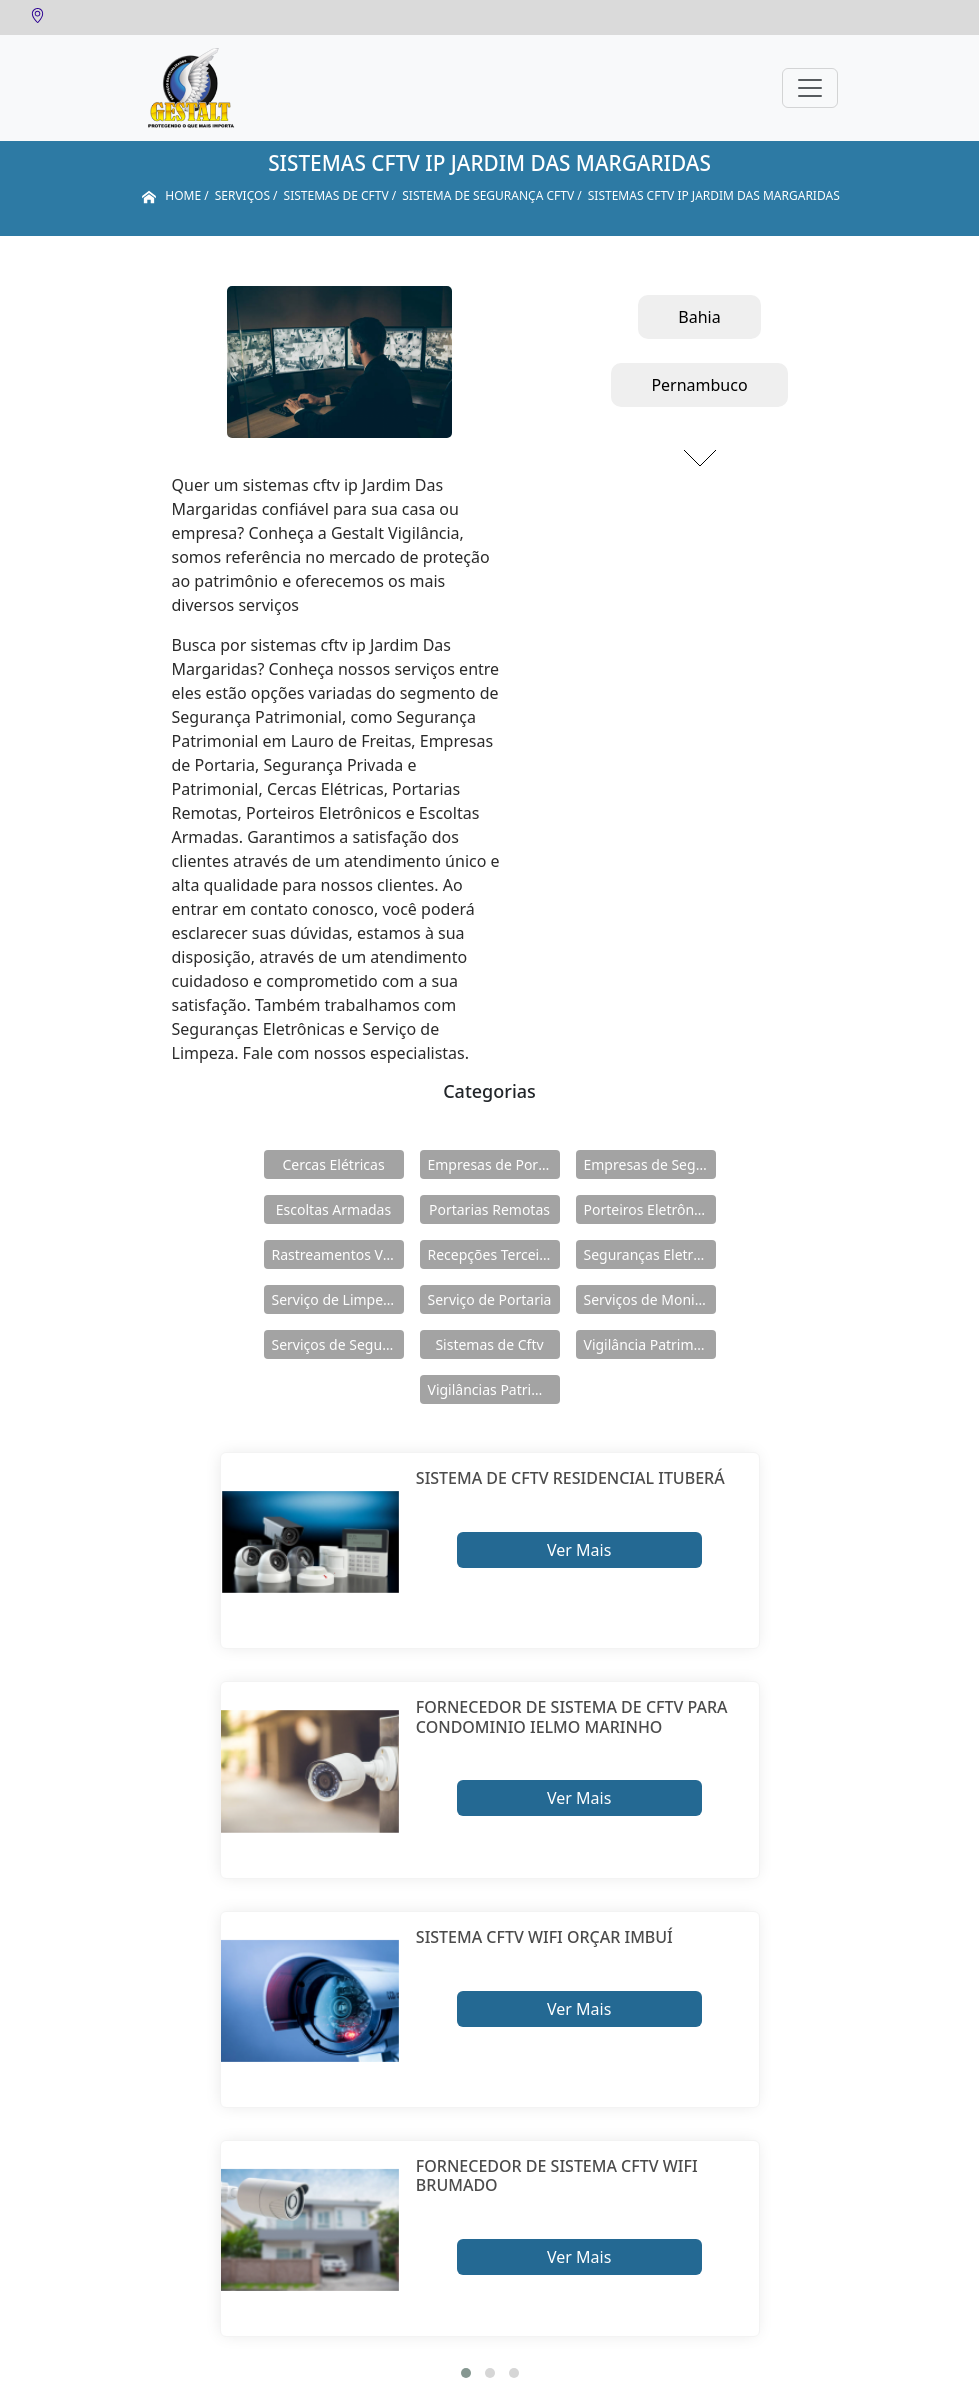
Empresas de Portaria (494, 1164)
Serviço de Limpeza (335, 1299)
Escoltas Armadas (333, 1209)
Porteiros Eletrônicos (650, 1209)
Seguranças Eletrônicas (650, 1254)
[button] (466, 2373)
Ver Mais (579, 1550)
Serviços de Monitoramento (650, 1299)
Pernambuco (699, 385)
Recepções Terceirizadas (494, 1254)
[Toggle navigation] (810, 88)
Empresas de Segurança (650, 1164)
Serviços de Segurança (338, 1344)
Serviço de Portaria (490, 1299)
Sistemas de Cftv (489, 1344)
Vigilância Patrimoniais (650, 1344)
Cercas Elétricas (333, 1164)
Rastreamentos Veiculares (338, 1254)
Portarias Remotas (489, 1209)
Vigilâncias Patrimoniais (494, 1389)
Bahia (699, 317)
